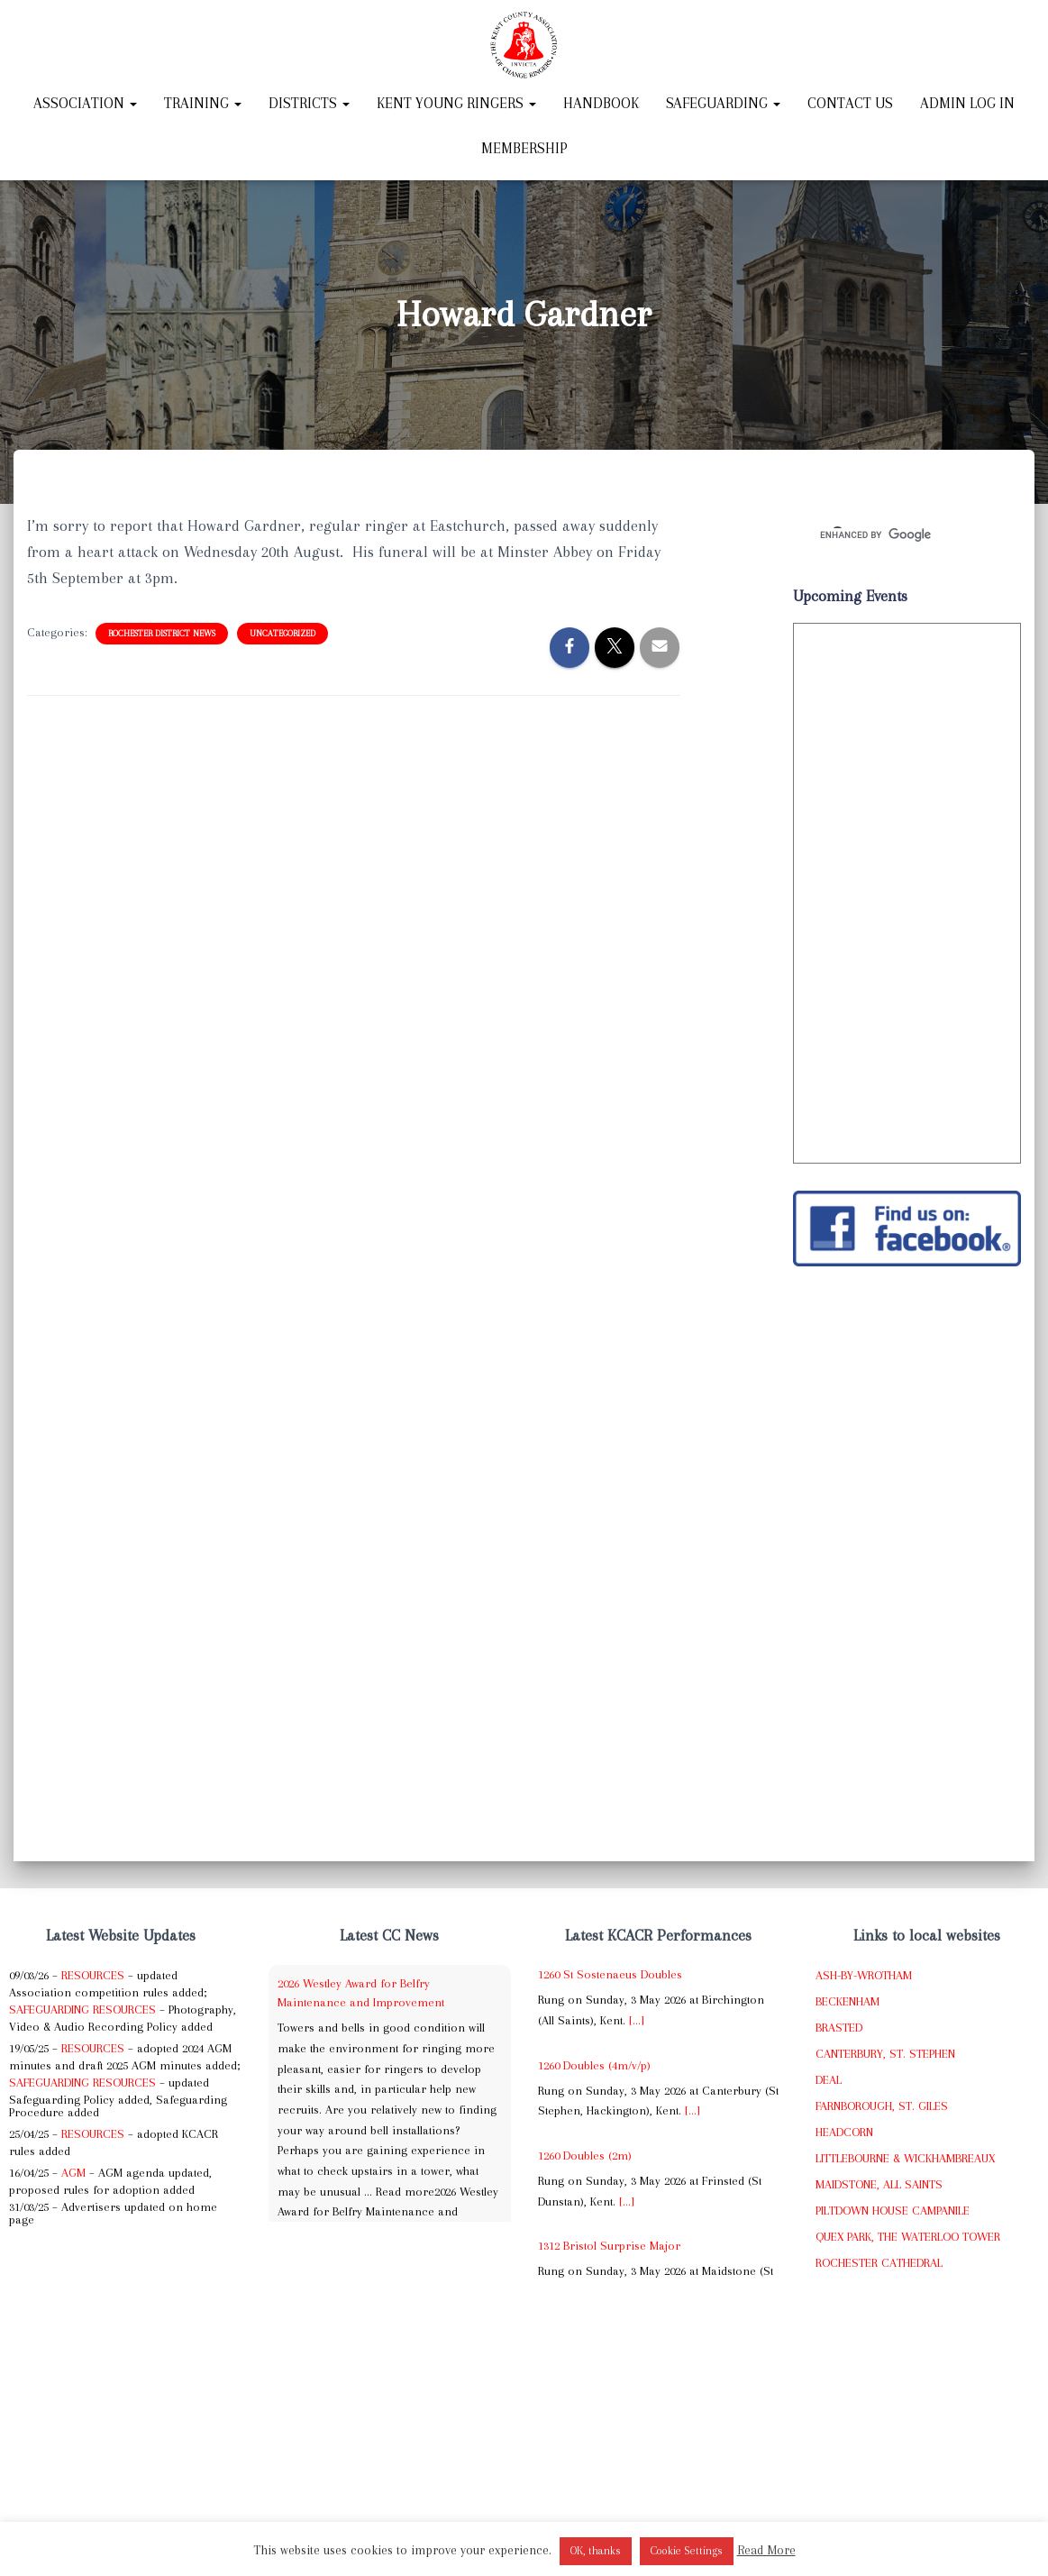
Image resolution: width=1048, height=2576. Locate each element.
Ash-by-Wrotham (864, 1975)
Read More (766, 2550)
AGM (73, 2172)
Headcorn (844, 2132)
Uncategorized (282, 633)
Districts (309, 103)
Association (85, 103)
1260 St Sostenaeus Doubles (610, 1974)
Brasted (839, 2027)
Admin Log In (967, 103)
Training (202, 103)
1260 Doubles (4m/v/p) (594, 2065)
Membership (524, 148)
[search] (885, 535)
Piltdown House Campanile (893, 2210)
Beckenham (847, 2001)
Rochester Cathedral (879, 2263)
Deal (829, 2080)
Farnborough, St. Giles (882, 2106)
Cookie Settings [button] (687, 2550)
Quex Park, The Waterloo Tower (908, 2236)
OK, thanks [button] (595, 2550)
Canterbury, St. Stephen (885, 2053)
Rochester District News (161, 633)
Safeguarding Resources (82, 2009)
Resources (92, 1975)
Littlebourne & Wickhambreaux (905, 2158)
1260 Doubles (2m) (585, 2155)
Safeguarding (723, 103)
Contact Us (850, 103)
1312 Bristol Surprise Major (609, 2245)
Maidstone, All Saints (879, 2184)
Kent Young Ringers (456, 103)
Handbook (601, 103)
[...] (636, 2020)
